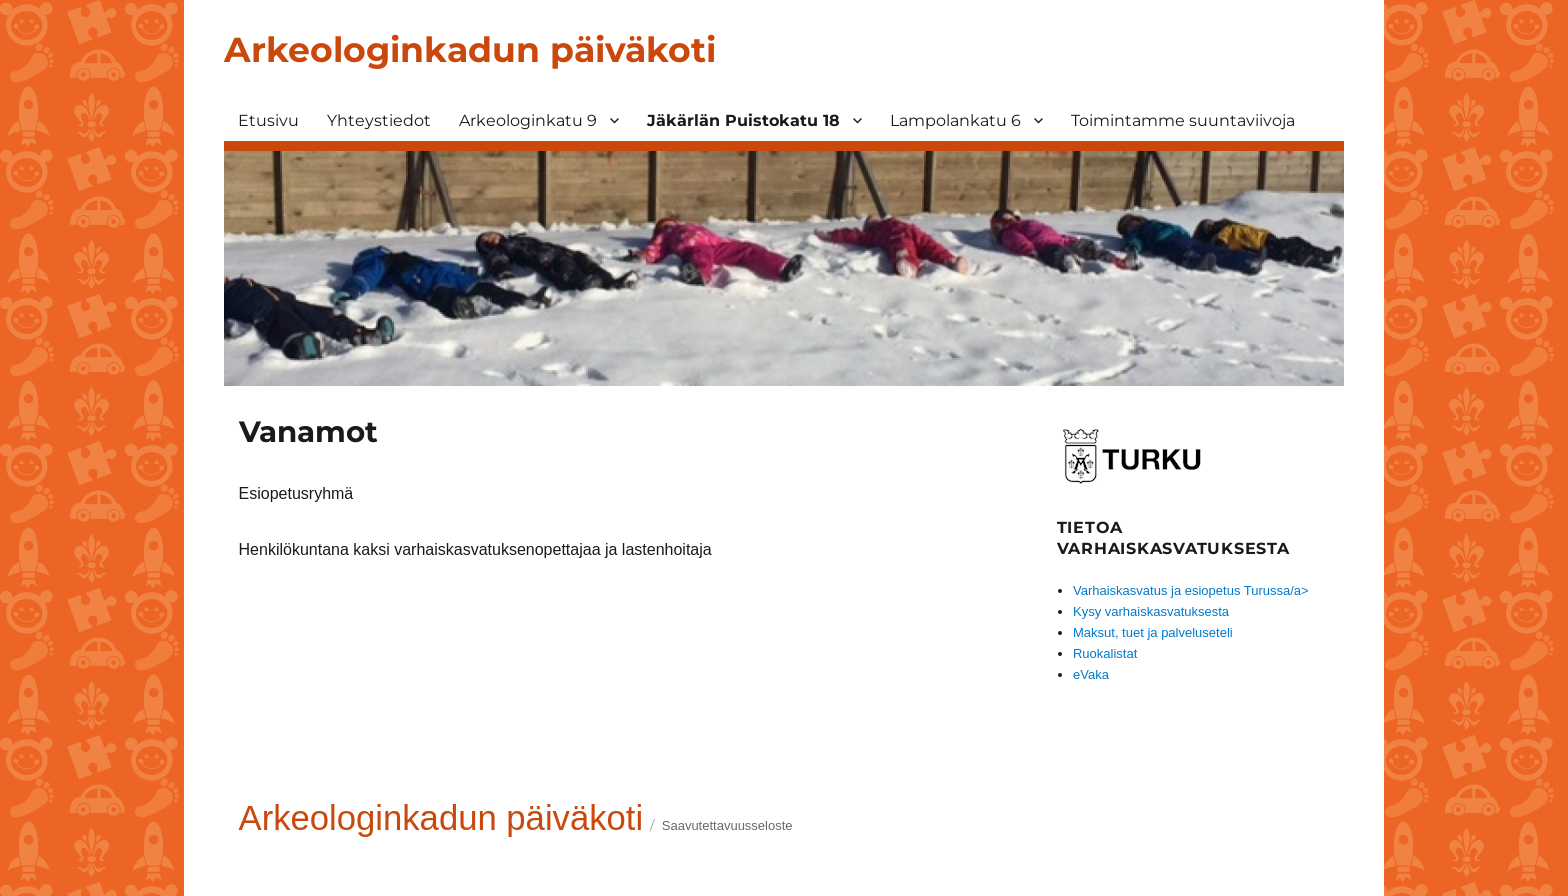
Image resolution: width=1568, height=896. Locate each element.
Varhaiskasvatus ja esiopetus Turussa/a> (1191, 590)
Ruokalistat (1105, 653)
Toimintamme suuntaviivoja (1183, 120)
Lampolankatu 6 (955, 120)
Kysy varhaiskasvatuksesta (1151, 611)
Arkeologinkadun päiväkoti (470, 49)
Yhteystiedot (379, 120)
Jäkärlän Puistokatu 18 (743, 120)
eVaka (1091, 674)
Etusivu (268, 120)
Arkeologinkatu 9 (528, 120)
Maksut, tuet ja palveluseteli (1153, 632)
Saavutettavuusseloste (727, 825)
